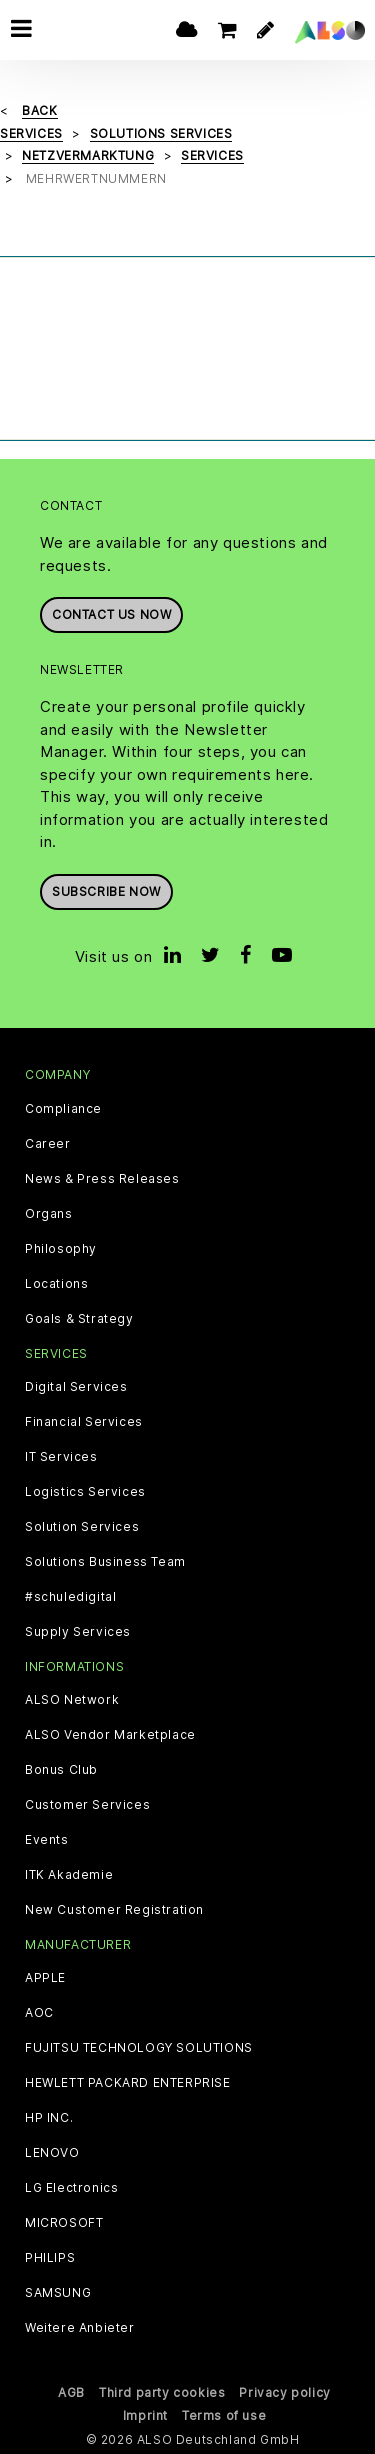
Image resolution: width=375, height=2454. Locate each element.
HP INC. (49, 2118)
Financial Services (84, 1422)
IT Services (61, 1457)
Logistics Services (85, 1492)
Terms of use (224, 2415)
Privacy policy (284, 2392)
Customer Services (87, 1805)
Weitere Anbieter (80, 2328)
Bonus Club (61, 1770)
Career (48, 1144)
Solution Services (82, 1527)
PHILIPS (50, 2258)
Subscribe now (106, 891)
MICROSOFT (64, 2223)
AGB (71, 2392)
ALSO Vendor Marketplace (110, 1735)
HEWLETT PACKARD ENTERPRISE (128, 2083)
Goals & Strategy (79, 1319)
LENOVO (52, 2153)
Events (47, 1840)
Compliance (63, 1109)
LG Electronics (71, 2188)
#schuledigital (70, 1597)
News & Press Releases (102, 1179)
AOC (39, 2013)
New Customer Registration (114, 1910)
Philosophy (61, 1249)
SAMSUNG (58, 2293)
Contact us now (111, 614)
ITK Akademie (69, 1875)
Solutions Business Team (105, 1562)
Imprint (145, 2415)
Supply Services (78, 1632)
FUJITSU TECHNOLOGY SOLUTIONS (139, 2048)
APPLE (45, 1978)
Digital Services (76, 1387)
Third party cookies (162, 2392)
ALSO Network (72, 1700)
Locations (56, 1284)
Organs (49, 1214)
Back (39, 110)
